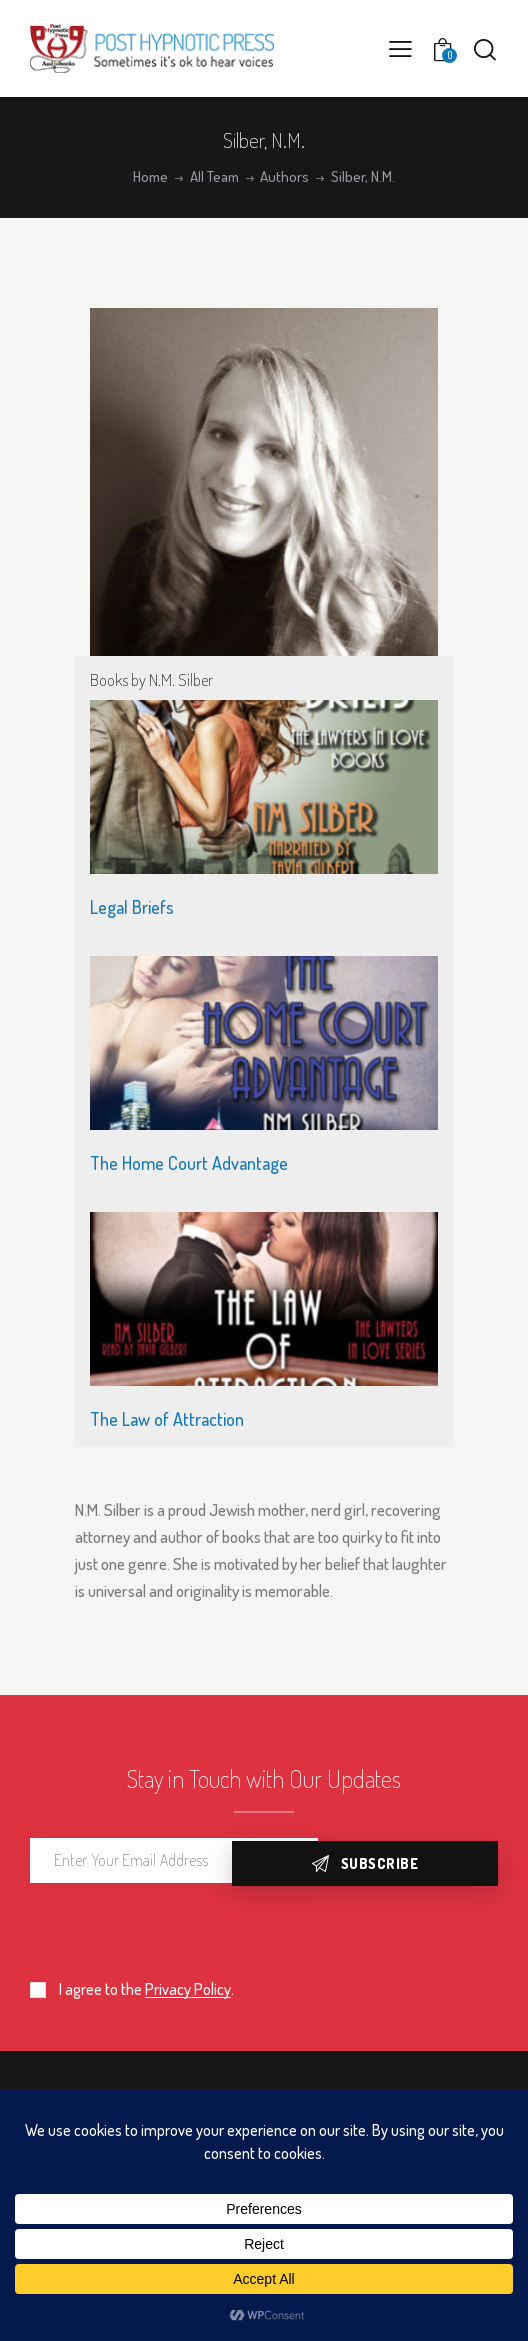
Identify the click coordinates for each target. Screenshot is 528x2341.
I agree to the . (146, 1989)
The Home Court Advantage (189, 1163)
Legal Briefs (132, 907)
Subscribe (428, 1860)
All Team (214, 177)
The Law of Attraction (167, 1419)
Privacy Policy (188, 1989)
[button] (400, 48)
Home (150, 177)
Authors (284, 177)
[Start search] (485, 49)
